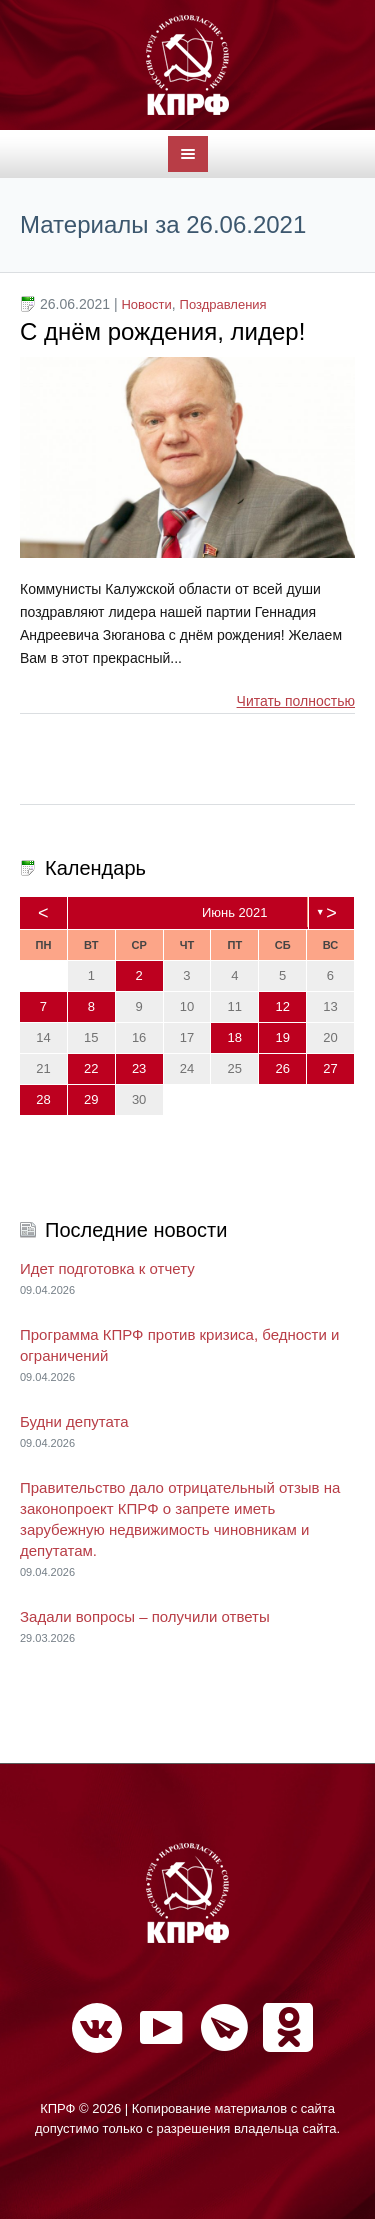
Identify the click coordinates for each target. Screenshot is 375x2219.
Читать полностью (296, 701)
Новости (146, 304)
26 (282, 1068)
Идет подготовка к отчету (107, 1268)
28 (43, 1099)
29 (91, 1099)
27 (330, 1068)
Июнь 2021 (235, 912)
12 (282, 1006)
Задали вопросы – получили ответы (145, 1616)
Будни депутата (74, 1421)
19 (282, 1037)
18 (235, 1037)
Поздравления (223, 304)
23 (139, 1068)
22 (91, 1068)
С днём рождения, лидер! (162, 331)
